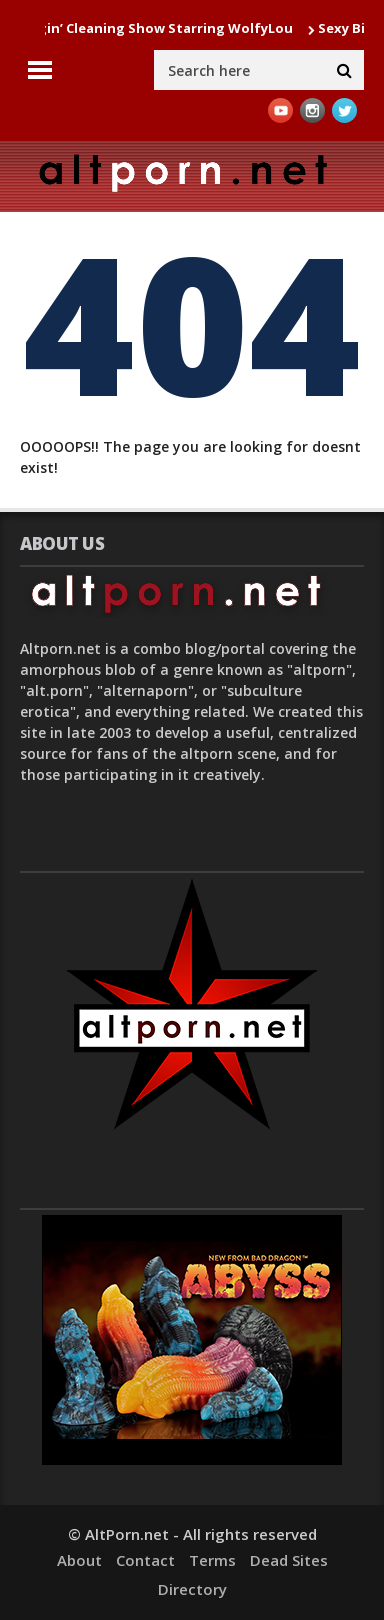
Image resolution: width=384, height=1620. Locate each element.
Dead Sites (289, 1560)
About (79, 1560)
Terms (212, 1560)
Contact (145, 1560)
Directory (192, 1589)
